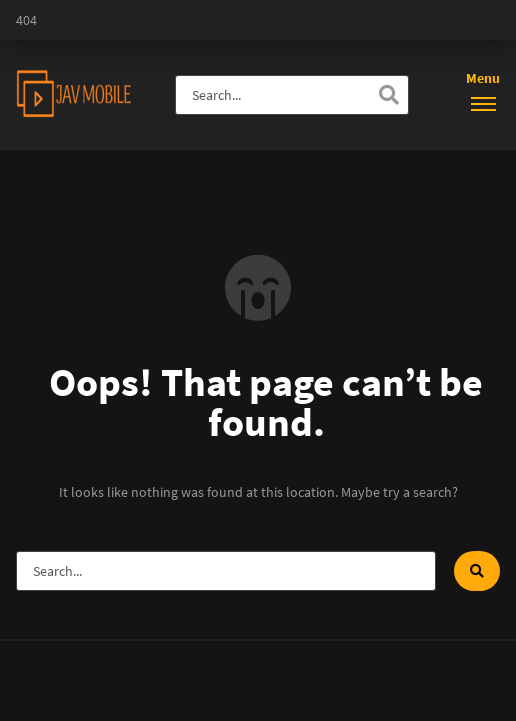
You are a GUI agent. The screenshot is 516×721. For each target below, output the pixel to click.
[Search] (389, 95)
